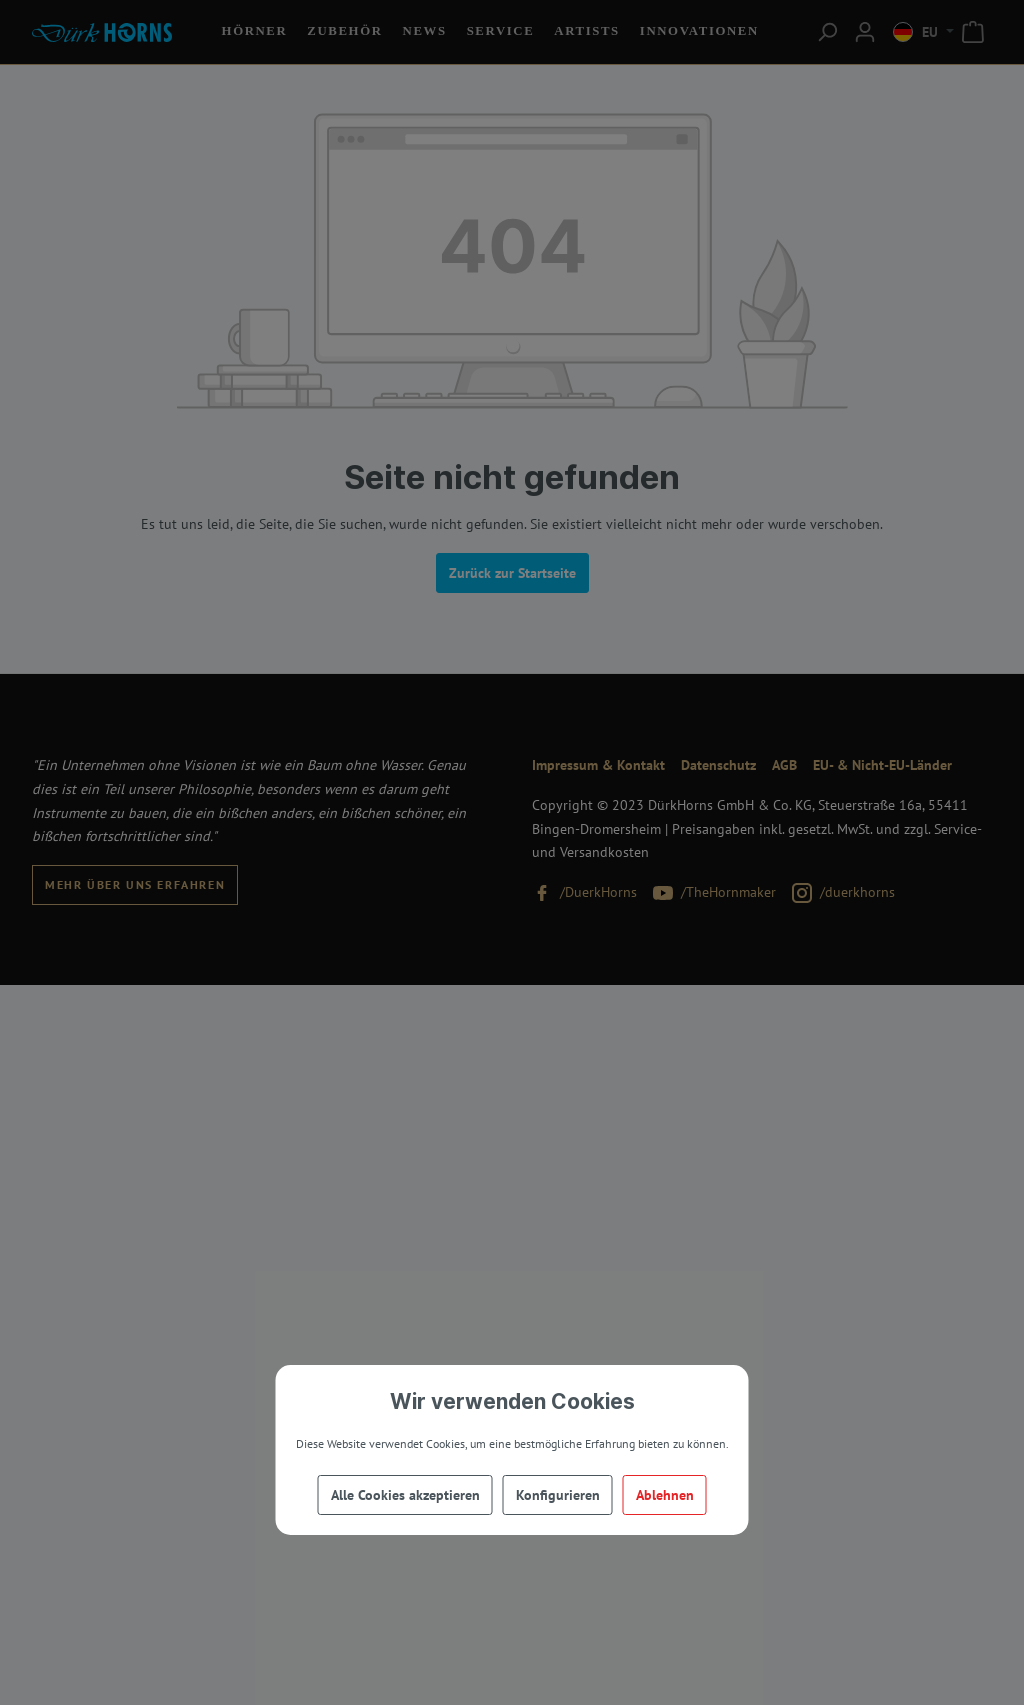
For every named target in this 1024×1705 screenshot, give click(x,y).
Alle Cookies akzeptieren (405, 1495)
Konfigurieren (558, 1495)
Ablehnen (665, 1495)
